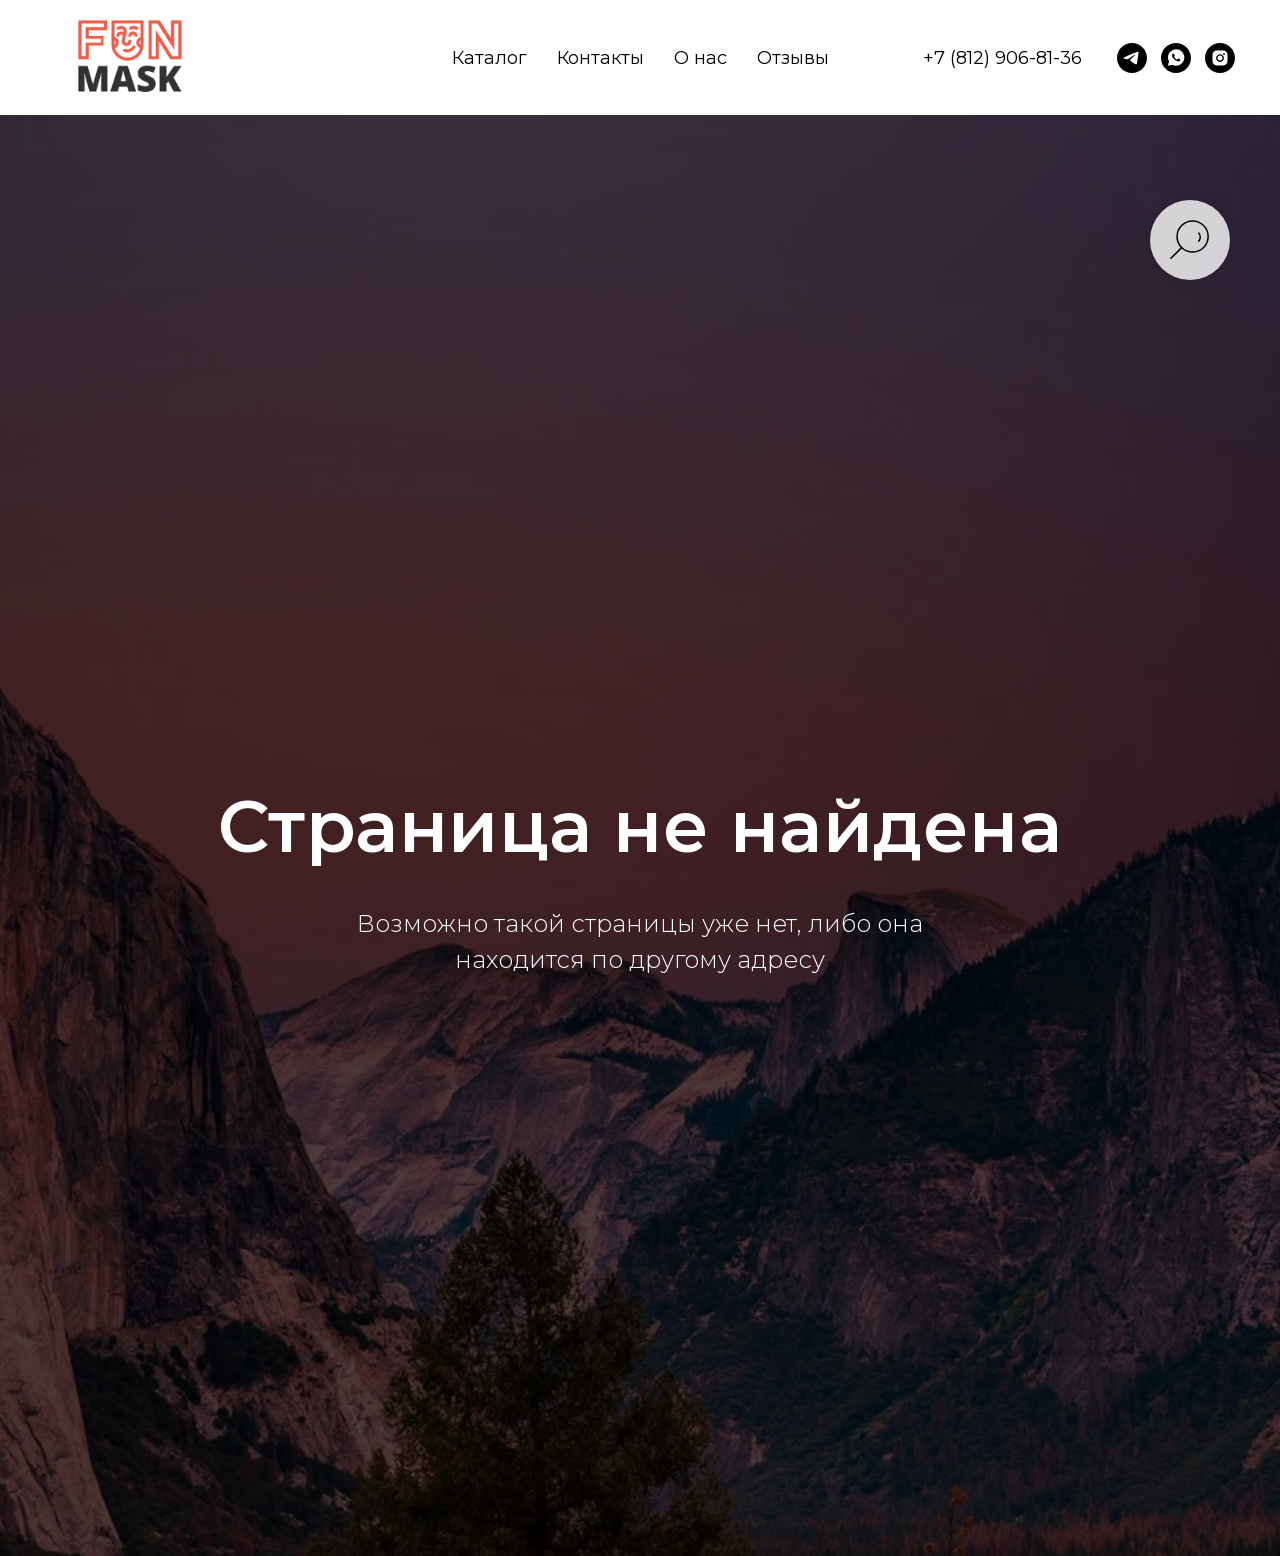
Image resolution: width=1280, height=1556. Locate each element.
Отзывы (793, 58)
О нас (700, 58)
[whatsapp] (1176, 58)
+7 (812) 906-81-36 (1002, 58)
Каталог (489, 58)
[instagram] (1220, 58)
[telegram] (1132, 58)
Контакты (600, 58)
